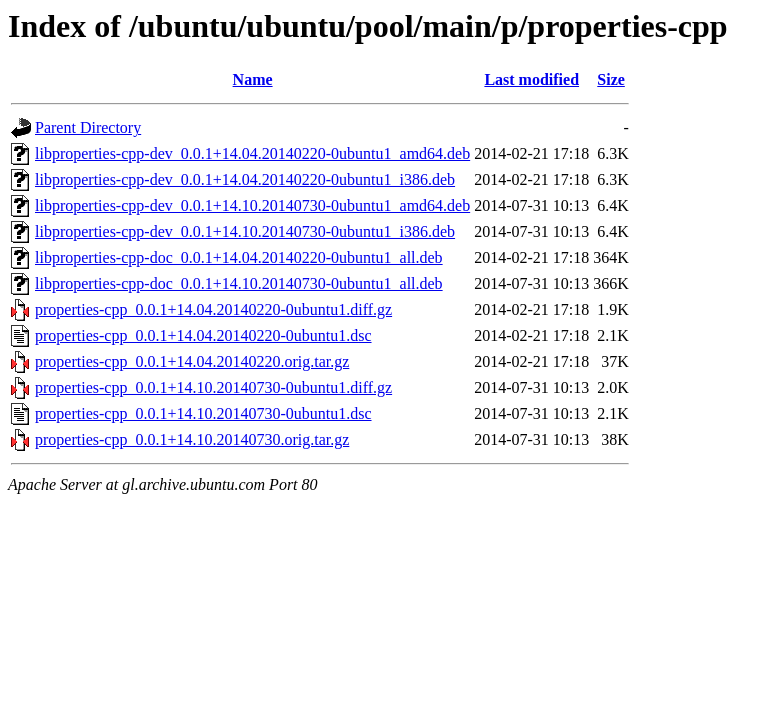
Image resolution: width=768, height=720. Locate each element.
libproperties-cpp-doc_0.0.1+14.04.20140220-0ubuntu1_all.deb (239, 257)
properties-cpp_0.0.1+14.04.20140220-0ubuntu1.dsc (203, 335)
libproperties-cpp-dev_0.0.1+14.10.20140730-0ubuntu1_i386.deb (245, 231)
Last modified (531, 79)
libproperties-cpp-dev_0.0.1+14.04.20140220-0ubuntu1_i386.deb (245, 179)
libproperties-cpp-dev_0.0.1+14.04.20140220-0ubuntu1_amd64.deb (252, 153)
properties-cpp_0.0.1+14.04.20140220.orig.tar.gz (192, 361)
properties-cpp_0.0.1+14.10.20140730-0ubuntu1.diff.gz (213, 387)
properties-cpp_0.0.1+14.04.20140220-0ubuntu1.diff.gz (213, 309)
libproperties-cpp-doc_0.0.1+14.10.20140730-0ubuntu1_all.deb (239, 283)
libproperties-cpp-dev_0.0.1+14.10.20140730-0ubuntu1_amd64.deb (252, 205)
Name (253, 79)
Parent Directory (88, 127)
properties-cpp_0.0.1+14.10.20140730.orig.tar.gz (192, 439)
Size (611, 79)
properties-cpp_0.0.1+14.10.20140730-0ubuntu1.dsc (203, 413)
